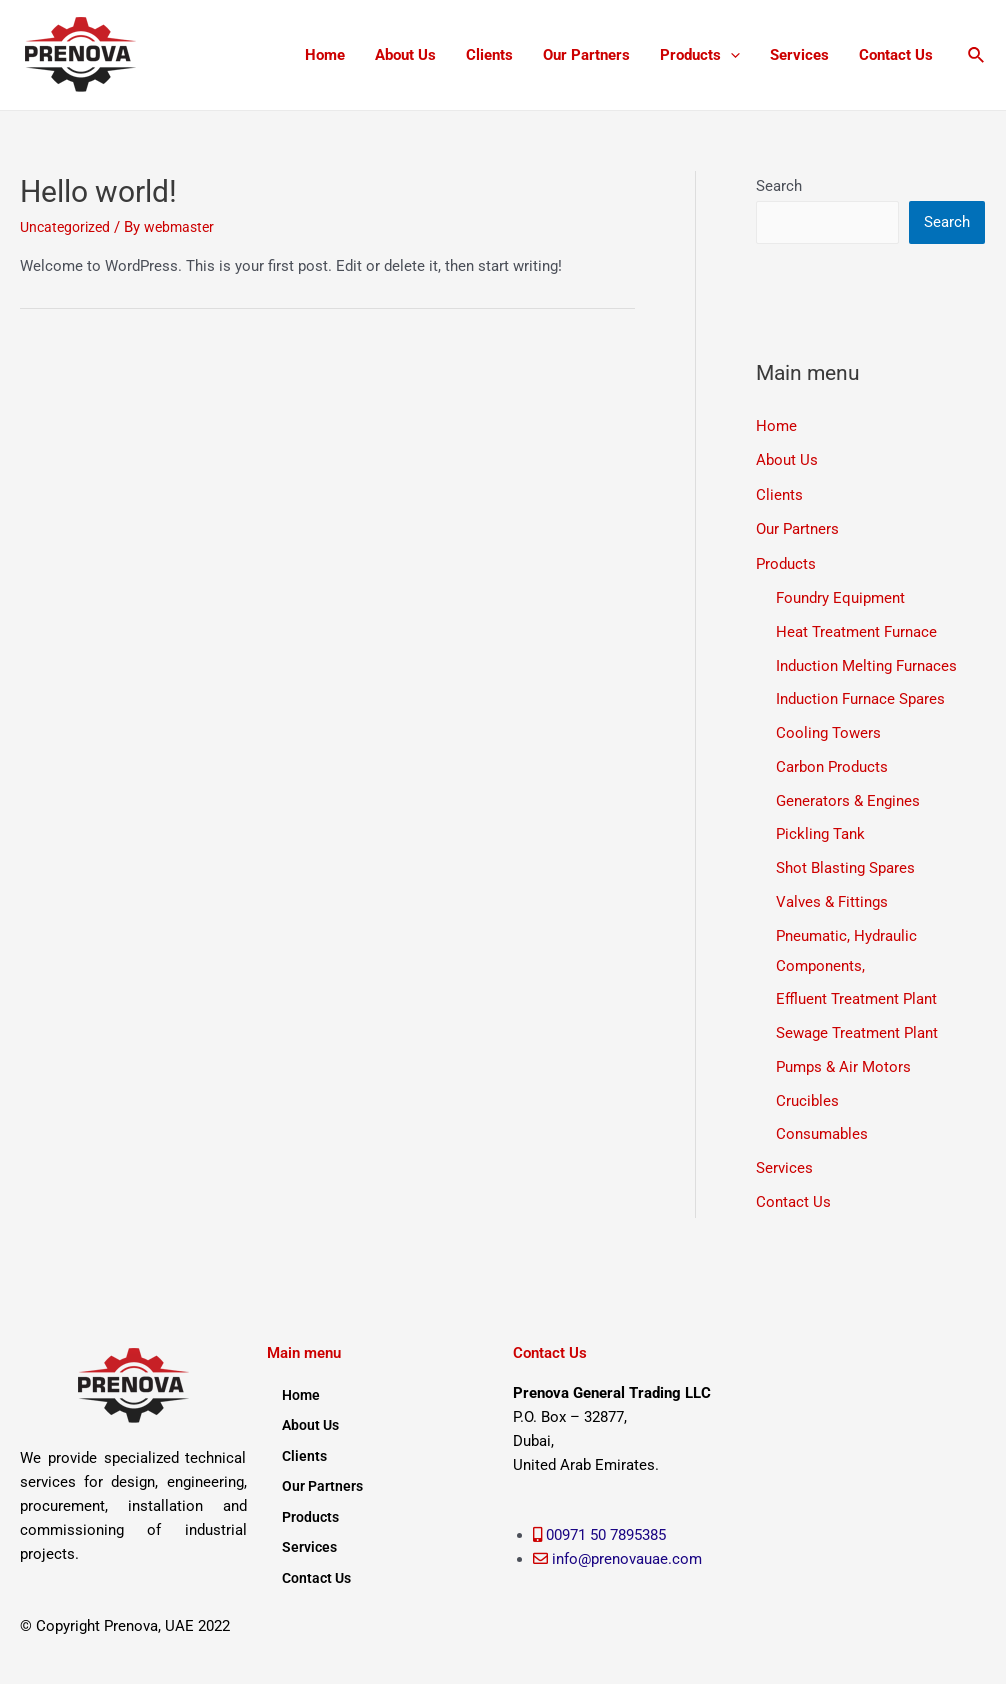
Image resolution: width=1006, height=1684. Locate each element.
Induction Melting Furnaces (866, 663)
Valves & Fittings (832, 899)
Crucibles (807, 1098)
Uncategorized (68, 227)
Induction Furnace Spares (860, 697)
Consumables (822, 1132)
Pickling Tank (820, 832)
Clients (489, 55)
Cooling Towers (828, 730)
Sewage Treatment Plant (857, 1030)
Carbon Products (832, 764)
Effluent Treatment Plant (856, 997)
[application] (730, 55)
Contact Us (896, 55)
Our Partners (586, 55)
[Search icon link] (977, 55)
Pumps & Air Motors (843, 1064)
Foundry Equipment (840, 595)
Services (799, 55)
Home (325, 55)
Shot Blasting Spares (845, 865)
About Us (405, 55)
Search (779, 186)
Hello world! (98, 191)
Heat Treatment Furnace (856, 629)
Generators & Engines (848, 798)
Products (700, 55)
